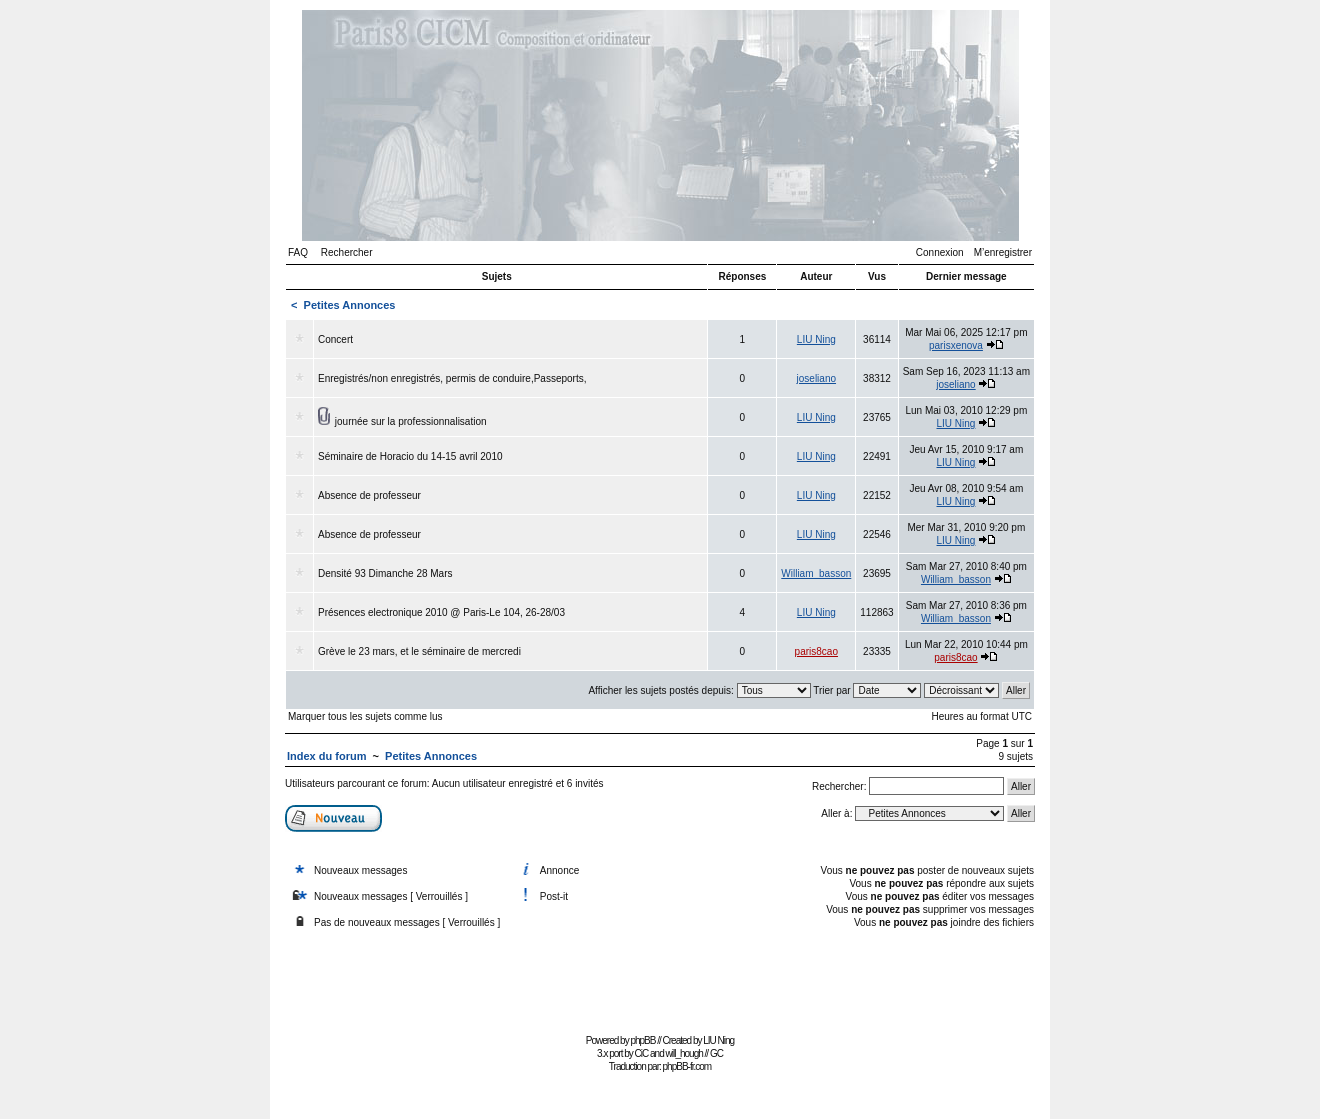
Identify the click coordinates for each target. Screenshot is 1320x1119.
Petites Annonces (350, 305)
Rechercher (347, 252)
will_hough (684, 1053)
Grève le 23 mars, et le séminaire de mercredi (419, 651)
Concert (335, 339)
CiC (642, 1053)
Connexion (940, 252)
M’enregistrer (1003, 252)
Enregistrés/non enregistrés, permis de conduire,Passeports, (452, 378)
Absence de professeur (369, 495)
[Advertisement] (660, 983)
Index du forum (326, 756)
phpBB (642, 1040)
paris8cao (816, 651)
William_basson (816, 573)
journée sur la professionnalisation (411, 421)
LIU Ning (816, 339)
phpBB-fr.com (687, 1066)
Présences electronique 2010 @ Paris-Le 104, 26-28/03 (441, 612)
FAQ (298, 252)
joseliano (816, 378)
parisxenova (956, 345)
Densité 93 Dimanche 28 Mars (385, 573)
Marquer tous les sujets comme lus (365, 716)
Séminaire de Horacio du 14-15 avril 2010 (410, 456)
